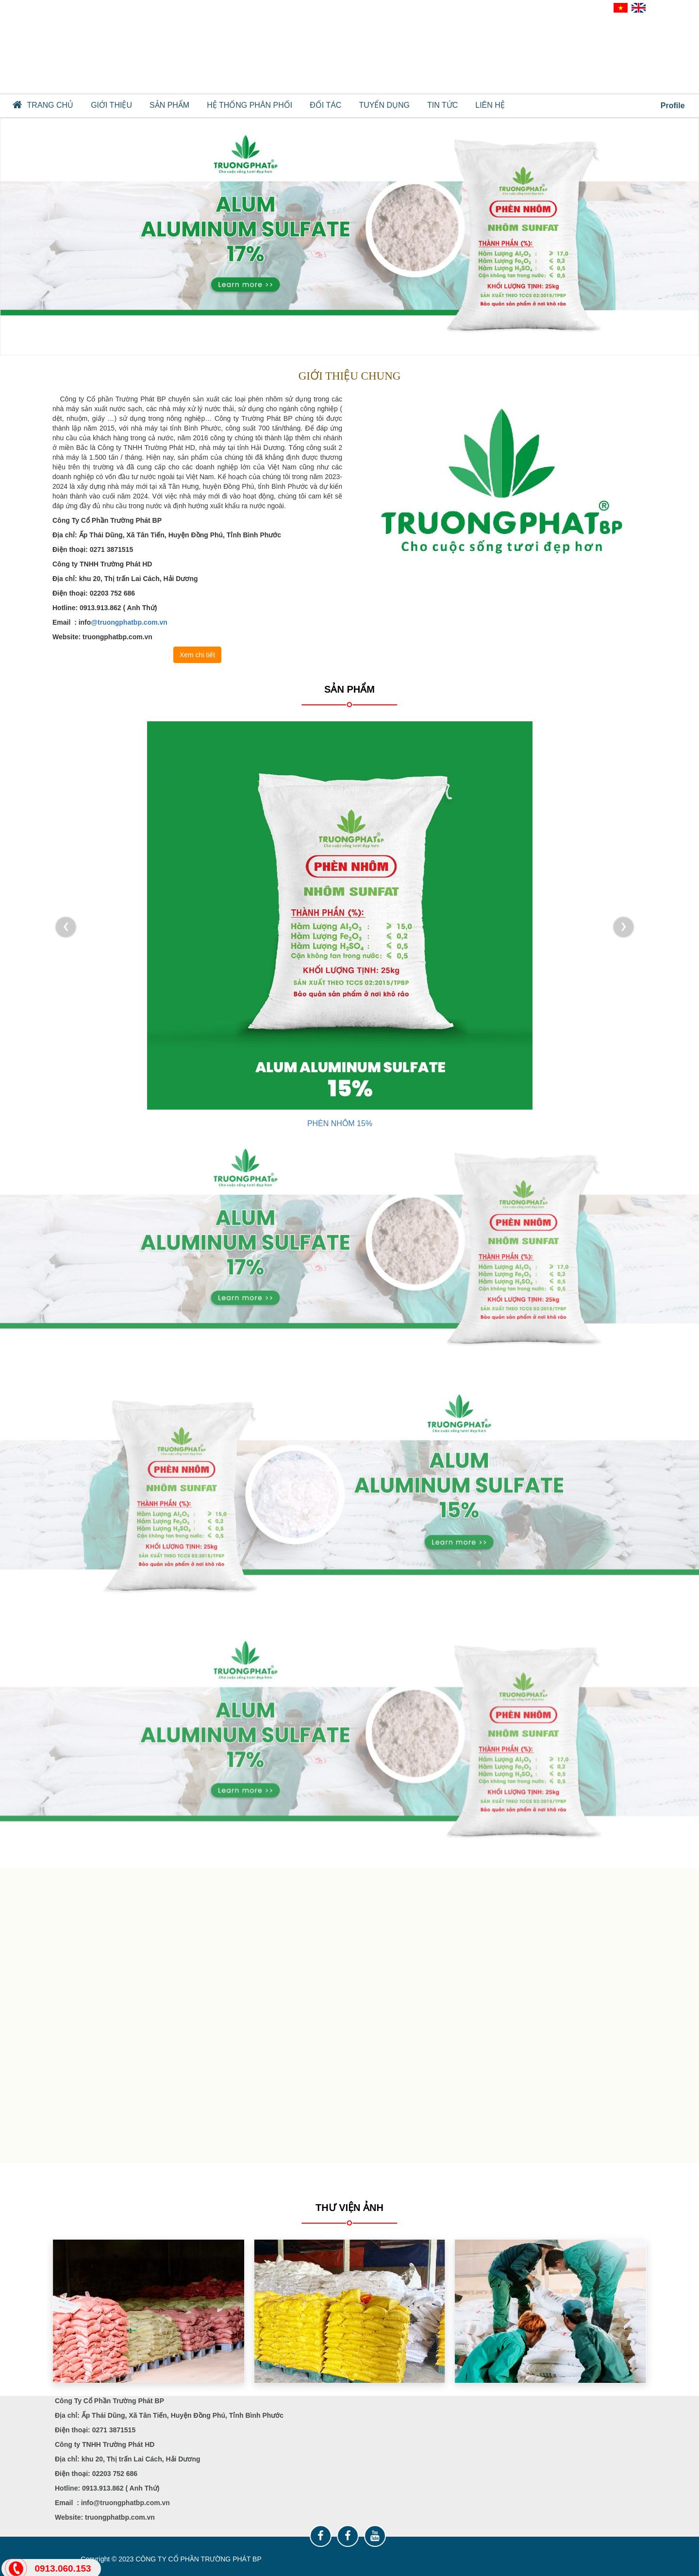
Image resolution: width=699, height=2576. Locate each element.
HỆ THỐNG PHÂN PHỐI (249, 105)
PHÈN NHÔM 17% (339, 1123)
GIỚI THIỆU (111, 105)
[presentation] (66, 927)
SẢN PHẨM (169, 105)
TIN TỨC (442, 105)
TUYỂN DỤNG (384, 105)
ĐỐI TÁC (325, 105)
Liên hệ (490, 105)
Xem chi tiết (197, 655)
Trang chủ (43, 105)
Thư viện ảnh (349, 2207)
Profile (667, 105)
